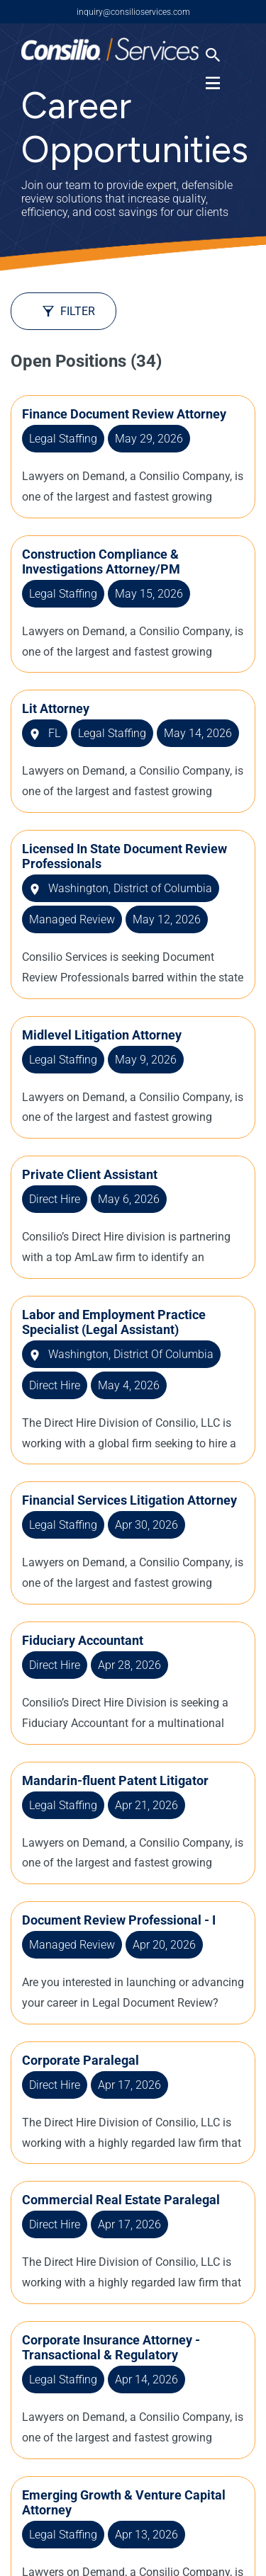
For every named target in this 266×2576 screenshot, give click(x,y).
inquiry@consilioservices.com (133, 12)
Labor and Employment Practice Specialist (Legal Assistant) (114, 1322)
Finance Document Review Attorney (124, 413)
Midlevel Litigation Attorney (102, 1034)
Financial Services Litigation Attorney (129, 1500)
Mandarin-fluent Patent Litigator (115, 1780)
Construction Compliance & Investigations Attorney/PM (101, 561)
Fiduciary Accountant (82, 1640)
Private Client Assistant (89, 1174)
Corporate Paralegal (80, 2060)
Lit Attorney (55, 708)
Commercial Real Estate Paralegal (121, 2199)
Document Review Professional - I (119, 1920)
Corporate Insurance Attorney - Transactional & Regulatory (111, 2347)
